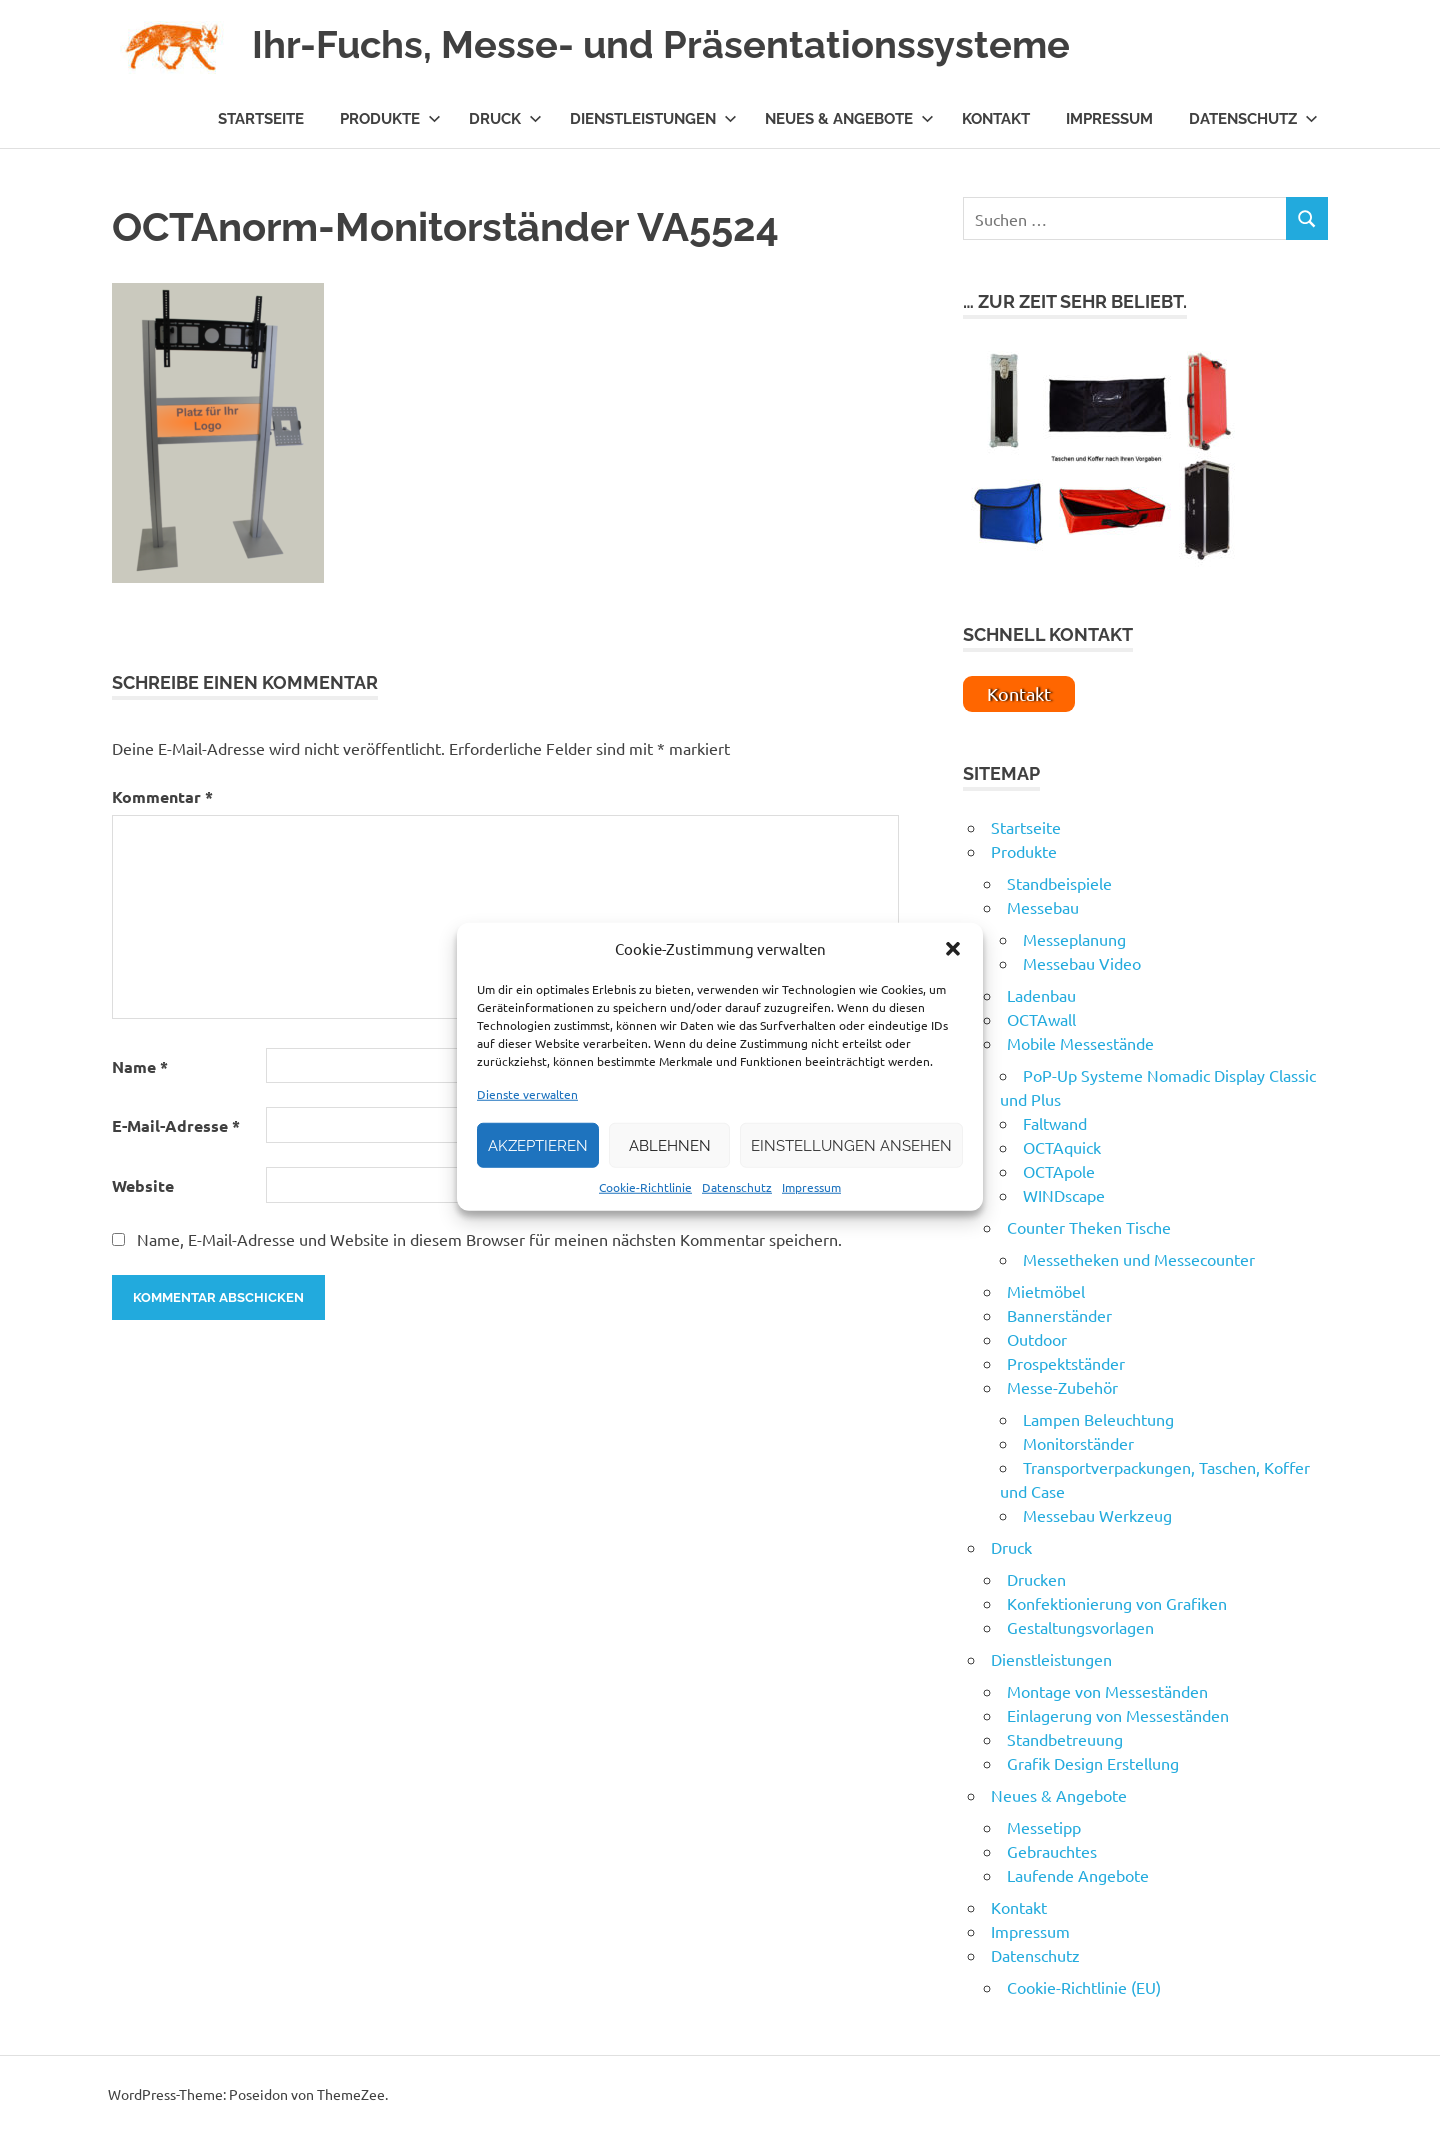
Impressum (811, 1187)
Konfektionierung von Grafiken (1117, 1603)
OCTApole (1059, 1171)
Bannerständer (1059, 1315)
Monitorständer (1078, 1443)
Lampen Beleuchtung (1098, 1419)
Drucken (1036, 1579)
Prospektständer (1066, 1363)
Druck (505, 119)
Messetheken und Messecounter (1139, 1259)
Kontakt (996, 119)
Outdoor (1037, 1339)
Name (140, 1066)
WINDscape (1064, 1195)
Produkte (390, 119)
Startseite (261, 119)
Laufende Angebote (1078, 1875)
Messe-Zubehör (1062, 1387)
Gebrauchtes (1052, 1851)
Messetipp (1044, 1827)
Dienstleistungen (653, 119)
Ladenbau (1041, 995)
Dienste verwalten (527, 1094)
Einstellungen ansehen (851, 1145)
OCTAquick (1062, 1147)
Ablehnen (670, 1145)
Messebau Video (1082, 963)
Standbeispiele (1059, 883)
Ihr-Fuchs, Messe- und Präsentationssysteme (661, 44)
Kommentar (162, 796)
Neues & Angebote (849, 119)
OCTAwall (1041, 1019)
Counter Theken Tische (1089, 1227)
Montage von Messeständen (1107, 1691)
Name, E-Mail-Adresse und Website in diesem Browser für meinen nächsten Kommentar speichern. (489, 1239)
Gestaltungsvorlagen (1080, 1627)
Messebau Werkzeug (1097, 1515)
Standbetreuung (1065, 1739)
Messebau (1043, 907)
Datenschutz (737, 1187)
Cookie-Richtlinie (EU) (1084, 1987)
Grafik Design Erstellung (1093, 1763)
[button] (953, 949)
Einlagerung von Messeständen (1118, 1715)
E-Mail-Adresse (176, 1125)
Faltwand (1055, 1123)
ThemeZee (351, 2094)
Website (143, 1185)
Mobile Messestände (1080, 1043)
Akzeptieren (538, 1145)
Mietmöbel (1046, 1291)
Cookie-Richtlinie (645, 1187)
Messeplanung (1074, 939)
